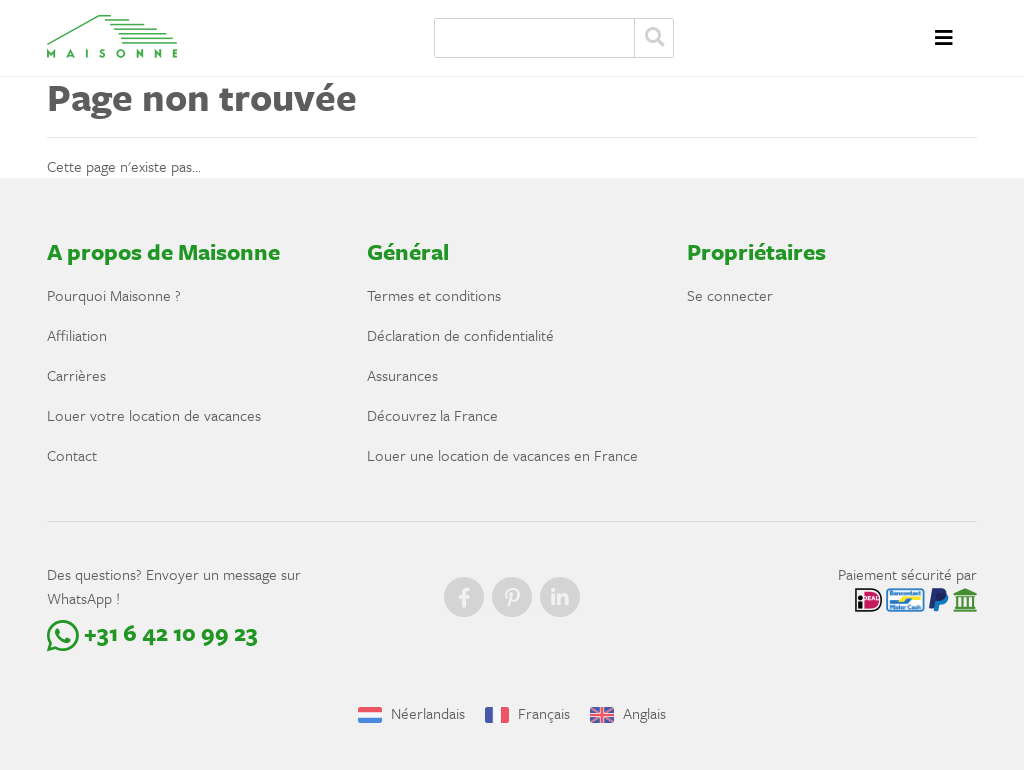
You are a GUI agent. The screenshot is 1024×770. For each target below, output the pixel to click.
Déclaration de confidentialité (460, 335)
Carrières (76, 375)
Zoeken (654, 38)
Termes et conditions (434, 295)
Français (527, 713)
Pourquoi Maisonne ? (114, 295)
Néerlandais (411, 713)
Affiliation (77, 335)
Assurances (402, 375)
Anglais (628, 713)
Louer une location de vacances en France (502, 455)
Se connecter (730, 295)
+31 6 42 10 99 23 (152, 632)
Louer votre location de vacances (154, 415)
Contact (72, 455)
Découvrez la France (432, 415)
